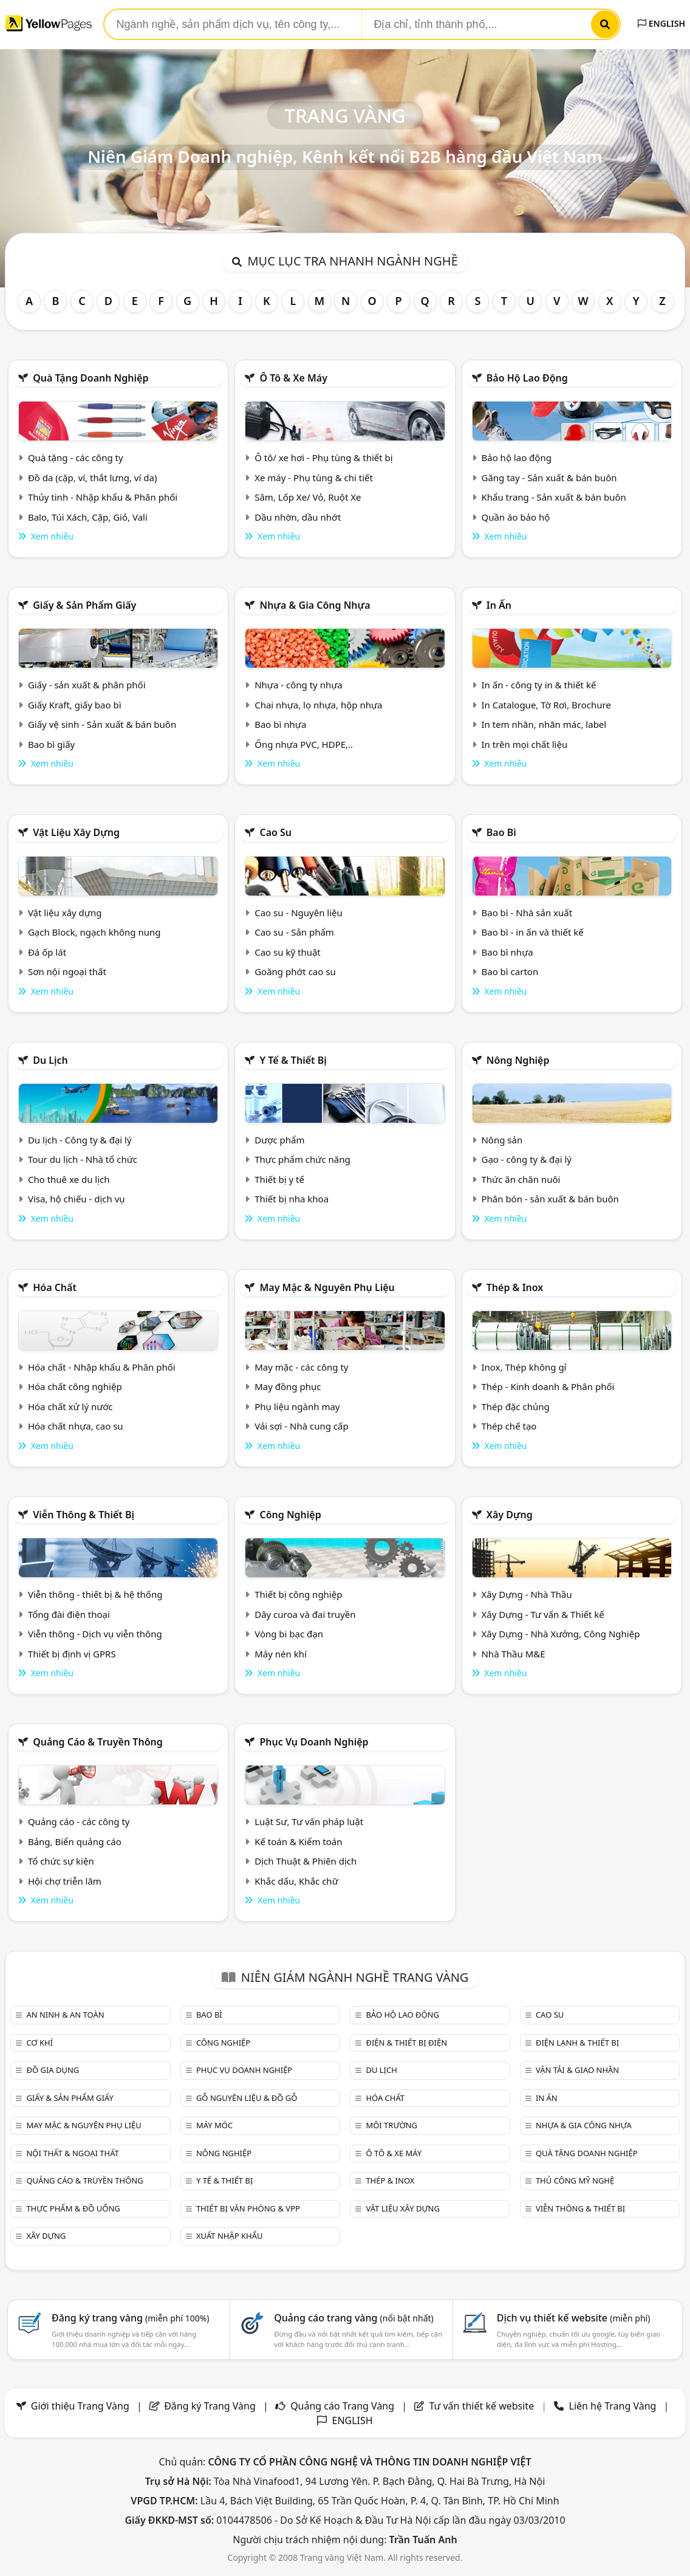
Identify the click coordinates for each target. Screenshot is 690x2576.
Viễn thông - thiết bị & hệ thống (95, 1594)
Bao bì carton (509, 971)
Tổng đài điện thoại (69, 1614)
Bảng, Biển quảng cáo (74, 1841)
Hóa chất (55, 1287)
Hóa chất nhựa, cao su (75, 1426)
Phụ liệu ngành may (297, 1406)
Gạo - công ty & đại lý (526, 1159)
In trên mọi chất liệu (524, 744)
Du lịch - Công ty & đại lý (80, 1140)
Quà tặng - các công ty (75, 457)
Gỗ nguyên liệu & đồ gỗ (247, 2097)
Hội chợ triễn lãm (64, 1881)
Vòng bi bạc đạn (288, 1634)
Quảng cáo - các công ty (79, 1821)
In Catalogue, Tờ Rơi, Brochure (545, 705)
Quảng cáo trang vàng (353, 2317)
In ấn (499, 605)
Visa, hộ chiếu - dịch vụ (76, 1199)
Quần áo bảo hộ (515, 517)
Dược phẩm (279, 1140)
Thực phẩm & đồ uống (73, 2208)
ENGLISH (661, 23)
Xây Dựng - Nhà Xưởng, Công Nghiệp (560, 1634)
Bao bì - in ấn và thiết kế (532, 932)
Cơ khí (39, 2042)
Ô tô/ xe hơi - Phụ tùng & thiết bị (323, 457)
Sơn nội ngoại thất (67, 971)
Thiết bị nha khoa (291, 1199)
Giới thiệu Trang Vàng (80, 2406)
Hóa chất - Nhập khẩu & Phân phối (102, 1367)
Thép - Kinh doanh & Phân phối (547, 1386)
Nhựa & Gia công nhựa (314, 605)
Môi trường (391, 2125)
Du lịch (50, 1060)
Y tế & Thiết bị (292, 1060)
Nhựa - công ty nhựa (298, 685)
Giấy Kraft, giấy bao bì (74, 705)
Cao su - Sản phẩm (294, 932)
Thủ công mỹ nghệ (575, 2180)
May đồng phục (287, 1386)
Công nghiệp (290, 1514)
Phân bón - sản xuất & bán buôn (549, 1199)
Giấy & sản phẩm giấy (84, 605)
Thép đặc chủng (515, 1406)
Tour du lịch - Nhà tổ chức (82, 1159)
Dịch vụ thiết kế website (574, 2317)
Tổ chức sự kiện (61, 1861)
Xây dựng (510, 1514)
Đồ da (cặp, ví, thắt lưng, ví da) (92, 477)
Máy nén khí (280, 1654)
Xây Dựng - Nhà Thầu (526, 1594)
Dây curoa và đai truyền (304, 1614)
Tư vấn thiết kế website (482, 2406)
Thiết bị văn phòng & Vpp (248, 2208)
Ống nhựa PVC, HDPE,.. (303, 744)
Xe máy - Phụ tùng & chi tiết (313, 477)
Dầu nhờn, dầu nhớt (297, 517)
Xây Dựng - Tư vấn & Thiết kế (542, 1614)
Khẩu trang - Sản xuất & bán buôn (553, 497)
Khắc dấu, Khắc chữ (296, 1881)
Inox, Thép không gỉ (523, 1367)
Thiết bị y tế (279, 1179)
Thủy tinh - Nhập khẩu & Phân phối (102, 497)
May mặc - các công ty (301, 1367)
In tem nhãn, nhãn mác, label (543, 724)
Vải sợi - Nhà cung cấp (301, 1426)
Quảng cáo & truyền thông (98, 1742)
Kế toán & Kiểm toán (298, 1841)
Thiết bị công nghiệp (298, 1594)
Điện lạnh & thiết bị (577, 2042)
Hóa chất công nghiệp (75, 1386)
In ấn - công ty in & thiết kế (538, 685)
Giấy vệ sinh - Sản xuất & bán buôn (102, 724)
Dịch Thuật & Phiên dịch (305, 1861)
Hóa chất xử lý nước (70, 1406)
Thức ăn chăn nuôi (520, 1179)
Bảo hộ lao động (527, 378)
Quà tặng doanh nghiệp (90, 378)
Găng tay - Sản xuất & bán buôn (549, 477)
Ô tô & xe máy (293, 378)
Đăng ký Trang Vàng (210, 2406)
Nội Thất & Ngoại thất (72, 2153)
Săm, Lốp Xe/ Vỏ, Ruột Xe (307, 497)
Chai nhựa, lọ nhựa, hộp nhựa (318, 705)
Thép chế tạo (508, 1426)
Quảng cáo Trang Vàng (342, 2406)
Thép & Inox (515, 1287)
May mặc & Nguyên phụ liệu (326, 1287)
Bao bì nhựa (280, 724)
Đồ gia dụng (52, 2069)
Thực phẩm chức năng (302, 1159)
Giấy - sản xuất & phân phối (87, 685)
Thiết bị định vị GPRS (72, 1654)
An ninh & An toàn (65, 2014)
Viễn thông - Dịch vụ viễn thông (95, 1634)
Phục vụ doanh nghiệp (313, 1742)
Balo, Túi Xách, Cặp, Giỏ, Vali (88, 517)
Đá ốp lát (47, 952)
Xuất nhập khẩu (229, 2235)
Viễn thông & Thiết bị (83, 1514)
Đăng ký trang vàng (131, 2317)
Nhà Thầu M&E (513, 1654)
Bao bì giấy (51, 744)
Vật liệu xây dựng (76, 832)
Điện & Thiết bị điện (406, 2042)
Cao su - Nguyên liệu (298, 912)
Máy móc (214, 2125)
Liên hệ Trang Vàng (613, 2406)
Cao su (275, 832)
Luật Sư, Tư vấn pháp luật (308, 1821)
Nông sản (501, 1140)
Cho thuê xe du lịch (69, 1179)
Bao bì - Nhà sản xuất (526, 912)
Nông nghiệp (518, 1060)
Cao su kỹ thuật (287, 952)
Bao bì (501, 832)
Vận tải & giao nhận (577, 2069)
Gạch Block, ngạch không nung (94, 932)
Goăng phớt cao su (295, 971)
